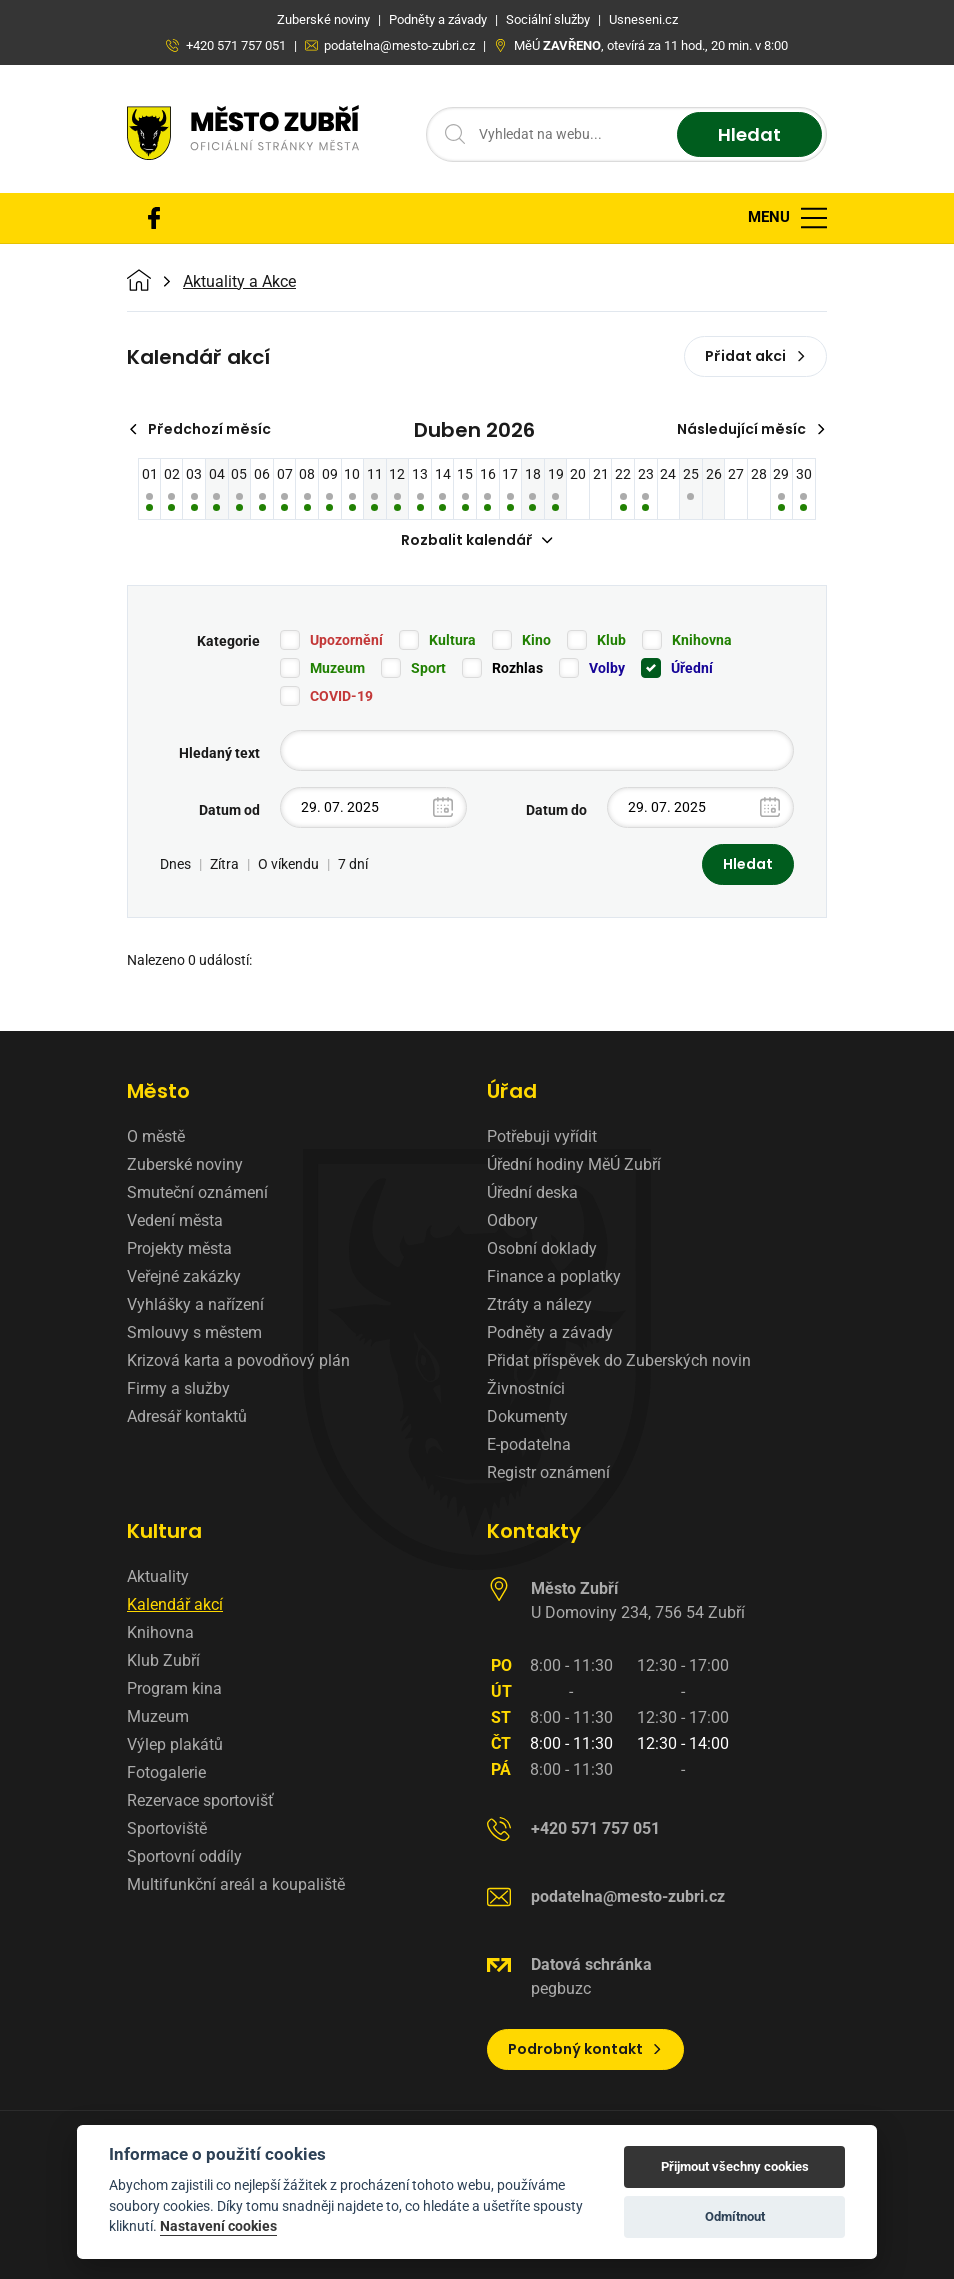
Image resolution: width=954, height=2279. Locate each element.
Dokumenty (527, 1416)
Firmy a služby (178, 1388)
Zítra (224, 864)
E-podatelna (529, 1444)
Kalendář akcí (175, 1604)
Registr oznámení (548, 1472)
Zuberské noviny (185, 1164)
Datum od (229, 810)
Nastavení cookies (218, 2226)
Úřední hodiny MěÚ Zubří (574, 1164)
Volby (607, 668)
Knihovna (702, 640)
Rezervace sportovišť (200, 1800)
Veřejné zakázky (184, 1276)
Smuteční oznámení (197, 1192)
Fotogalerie (166, 1772)
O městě (156, 1136)
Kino (536, 640)
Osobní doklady (542, 1248)
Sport (428, 668)
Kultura (452, 640)
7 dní (353, 864)
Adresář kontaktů (187, 1416)
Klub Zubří (163, 1660)
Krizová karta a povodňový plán (238, 1360)
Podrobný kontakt (585, 2049)
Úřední (692, 668)
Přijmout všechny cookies (735, 2166)
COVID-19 (341, 696)
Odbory (512, 1220)
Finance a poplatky (554, 1276)
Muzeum (337, 668)
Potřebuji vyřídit (542, 1136)
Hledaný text (219, 753)
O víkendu (288, 864)
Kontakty (534, 1531)
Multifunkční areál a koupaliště (236, 1884)
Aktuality (158, 1576)
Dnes (175, 864)
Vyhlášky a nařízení (195, 1304)
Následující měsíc (751, 429)
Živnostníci (526, 1388)
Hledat (749, 134)
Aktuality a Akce (239, 282)
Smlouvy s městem (194, 1332)
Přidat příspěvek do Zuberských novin (619, 1360)
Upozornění (346, 640)
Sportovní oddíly (184, 1856)
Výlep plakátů (175, 1744)
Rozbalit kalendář (477, 540)
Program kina (174, 1688)
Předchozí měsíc (199, 429)
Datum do (556, 810)
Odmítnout (735, 2216)
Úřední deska (532, 1192)
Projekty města (179, 1248)
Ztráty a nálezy (539, 1304)
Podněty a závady (550, 1332)
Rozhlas (517, 668)
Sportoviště (167, 1828)
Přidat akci (755, 356)
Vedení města (175, 1220)
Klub (611, 640)
